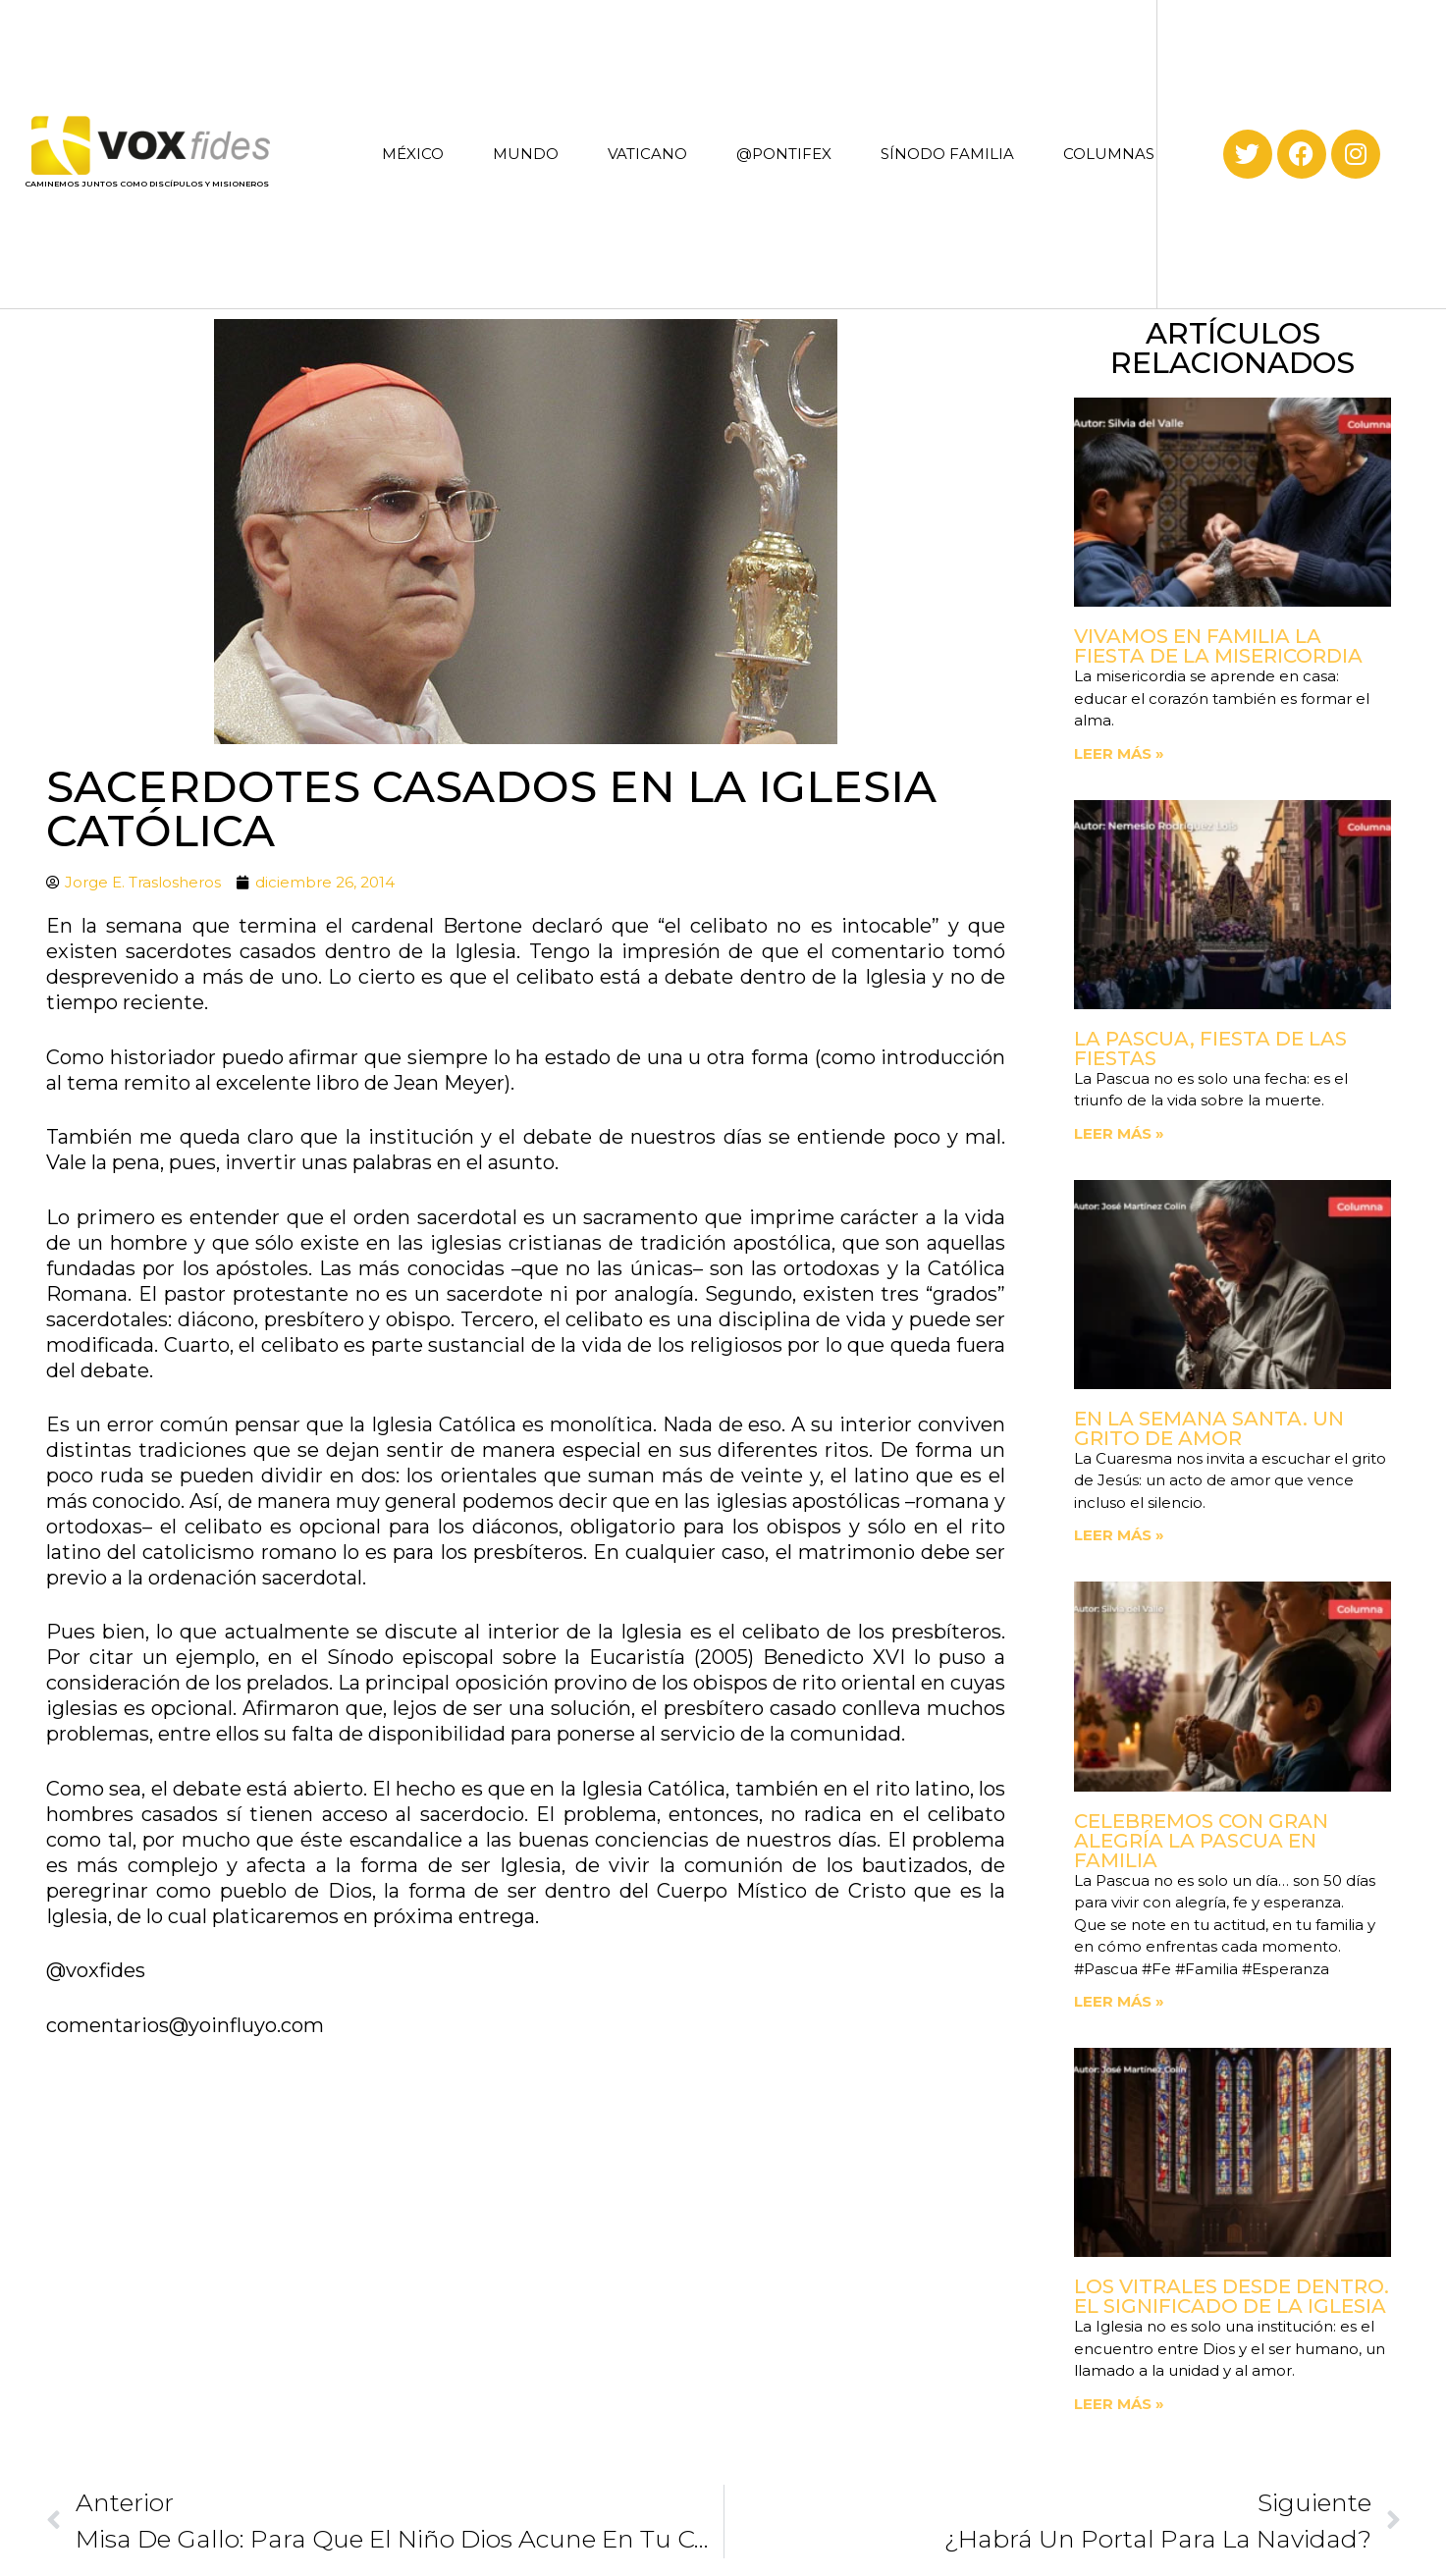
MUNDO (526, 153)
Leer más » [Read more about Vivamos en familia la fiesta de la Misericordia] (1119, 753)
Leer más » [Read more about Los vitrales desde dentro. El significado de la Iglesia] (1119, 2403)
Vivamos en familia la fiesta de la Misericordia (1218, 646)
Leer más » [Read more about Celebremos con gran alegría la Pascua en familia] (1119, 2001)
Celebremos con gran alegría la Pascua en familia (1201, 1840)
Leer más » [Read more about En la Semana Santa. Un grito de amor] (1119, 1535)
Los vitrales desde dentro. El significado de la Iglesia (1231, 2296)
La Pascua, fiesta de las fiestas (1210, 1048)
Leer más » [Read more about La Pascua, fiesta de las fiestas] (1119, 1133)
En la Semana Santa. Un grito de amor (1209, 1428)
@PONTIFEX (783, 153)
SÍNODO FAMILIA (947, 153)
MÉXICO (413, 153)
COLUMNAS (1108, 153)
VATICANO (647, 153)
